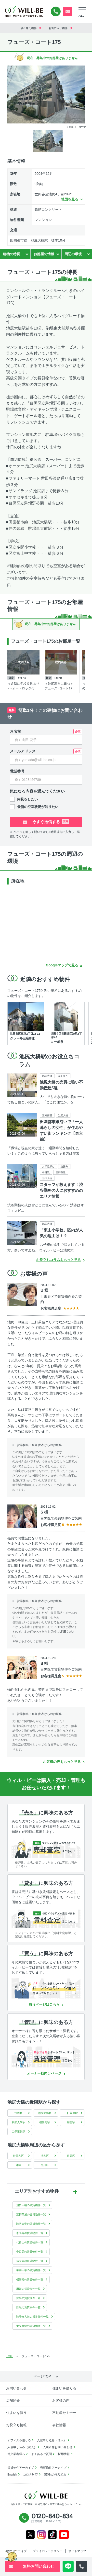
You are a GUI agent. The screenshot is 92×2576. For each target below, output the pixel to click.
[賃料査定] (46, 1917)
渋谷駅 (18, 2113)
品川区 (45, 2165)
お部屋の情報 (44, 254)
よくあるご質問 (41, 2454)
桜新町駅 (44, 2122)
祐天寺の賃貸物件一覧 (29, 2260)
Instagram (41, 2534)
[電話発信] (81, 2566)
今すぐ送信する (50, 821)
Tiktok (52, 2534)
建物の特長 (11, 254)
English (12, 2474)
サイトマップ (77, 2551)
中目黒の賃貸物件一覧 (29, 2251)
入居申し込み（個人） (51, 2440)
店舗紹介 (13, 2400)
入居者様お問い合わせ (57, 2447)
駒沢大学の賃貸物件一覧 (31, 2223)
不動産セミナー (64, 2413)
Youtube (64, 2534)
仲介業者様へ (16, 2454)
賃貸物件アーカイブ (20, 2467)
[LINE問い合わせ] (68, 2566)
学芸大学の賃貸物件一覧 (31, 2270)
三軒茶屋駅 (71, 2113)
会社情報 (59, 2425)
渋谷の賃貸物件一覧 (28, 2298)
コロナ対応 (30, 2474)
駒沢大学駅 (18, 2122)
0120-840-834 (56, 11)
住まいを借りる (64, 2388)
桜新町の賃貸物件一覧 (29, 2279)
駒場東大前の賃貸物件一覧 (32, 2316)
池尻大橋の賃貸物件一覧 (31, 2205)
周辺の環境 (73, 254)
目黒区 (71, 2155)
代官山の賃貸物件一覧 (29, 2242)
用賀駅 (71, 2122)
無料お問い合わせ (67, 11)
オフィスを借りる (19, 2440)
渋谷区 (45, 2155)
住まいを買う (16, 2413)
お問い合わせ (16, 2388)
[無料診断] (46, 1847)
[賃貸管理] (46, 2057)
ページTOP (42, 2376)
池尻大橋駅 (45, 2113)
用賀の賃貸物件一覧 (28, 2288)
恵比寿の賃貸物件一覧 (29, 2233)
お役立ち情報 (16, 2425)
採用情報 (64, 2454)
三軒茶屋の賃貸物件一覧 (31, 2214)
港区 (18, 2165)
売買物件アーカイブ (53, 2467)
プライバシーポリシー (47, 2551)
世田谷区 (18, 2155)
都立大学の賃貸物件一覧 (31, 2325)
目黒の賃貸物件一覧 (28, 2307)
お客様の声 (60, 2400)
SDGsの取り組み (55, 2474)
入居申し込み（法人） (22, 2447)
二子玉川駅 (18, 2131)
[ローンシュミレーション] (46, 1988)
